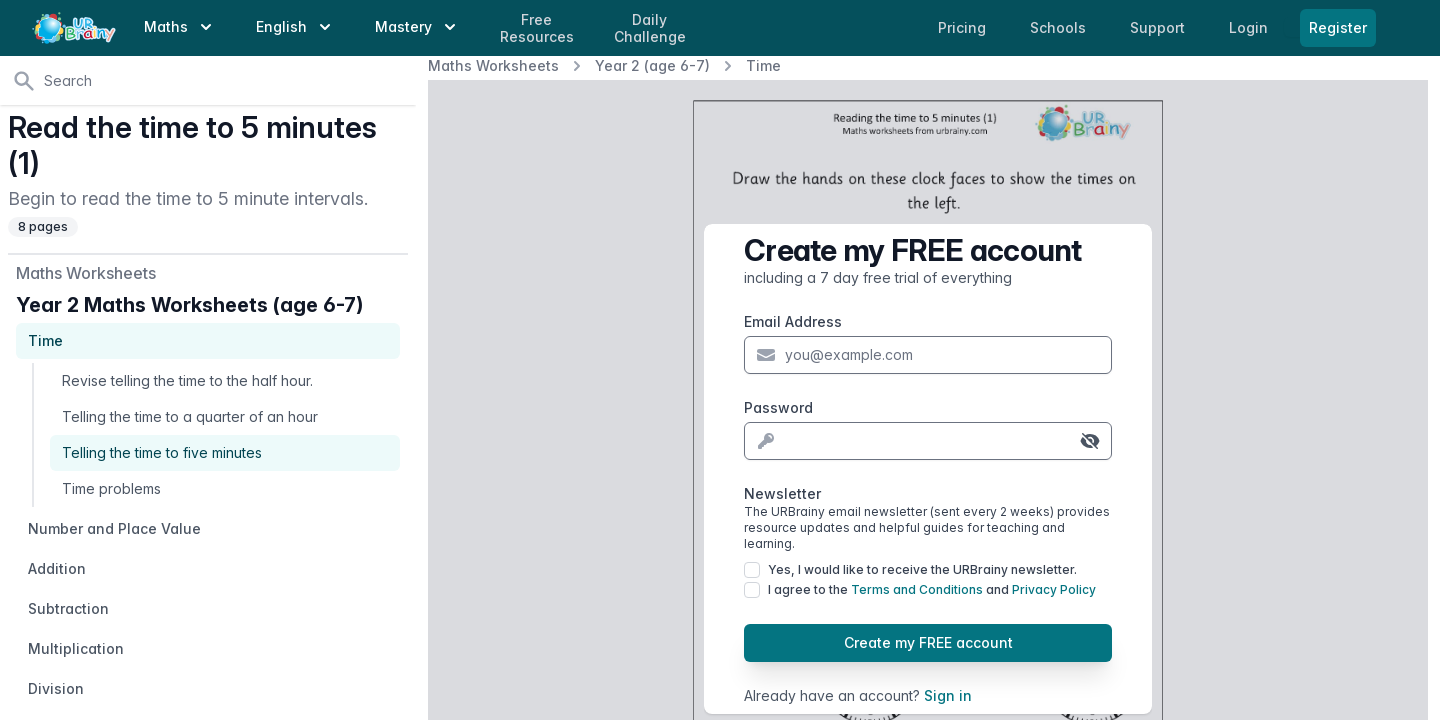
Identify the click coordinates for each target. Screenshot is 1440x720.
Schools (1060, 27)
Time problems (111, 488)
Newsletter (928, 518)
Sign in (948, 695)
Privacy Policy (1054, 589)
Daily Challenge (650, 28)
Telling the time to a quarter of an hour (190, 416)
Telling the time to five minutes (162, 452)
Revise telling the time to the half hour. (187, 380)
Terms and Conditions (917, 589)
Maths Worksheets (493, 65)
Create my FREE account (928, 642)
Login (1250, 27)
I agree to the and (932, 589)
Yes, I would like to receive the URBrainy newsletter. (922, 569)
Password (778, 407)
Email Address (793, 321)
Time (763, 65)
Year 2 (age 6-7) (652, 65)
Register (1338, 27)
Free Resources (537, 28)
